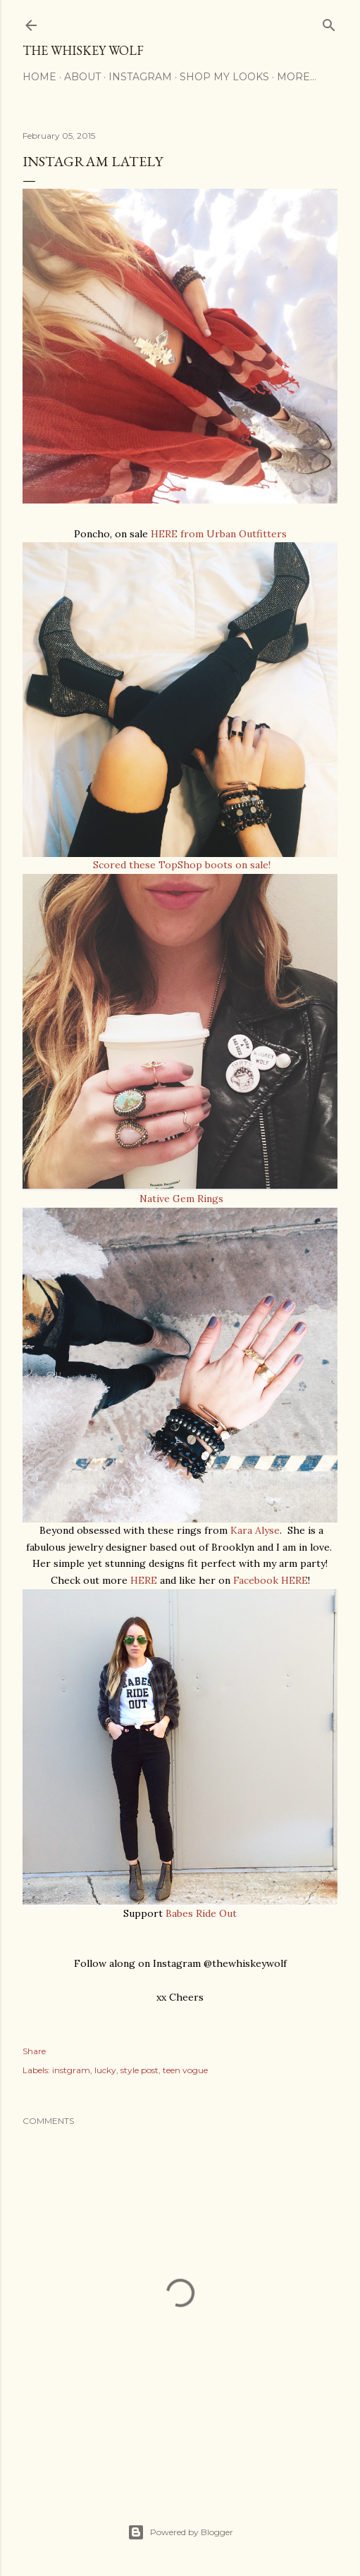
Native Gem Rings (180, 1198)
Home (39, 76)
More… (296, 76)
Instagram (140, 76)
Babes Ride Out (201, 1913)
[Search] (329, 22)
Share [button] (34, 2051)
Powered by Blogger (180, 2532)
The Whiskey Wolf (83, 50)
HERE (143, 1580)
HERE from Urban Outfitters (219, 533)
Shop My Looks (224, 76)
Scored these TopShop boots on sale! (180, 864)
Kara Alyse (254, 1530)
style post (139, 2070)
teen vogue (185, 2070)
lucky (105, 2070)
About (82, 76)
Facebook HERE (270, 1580)
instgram (71, 2070)
